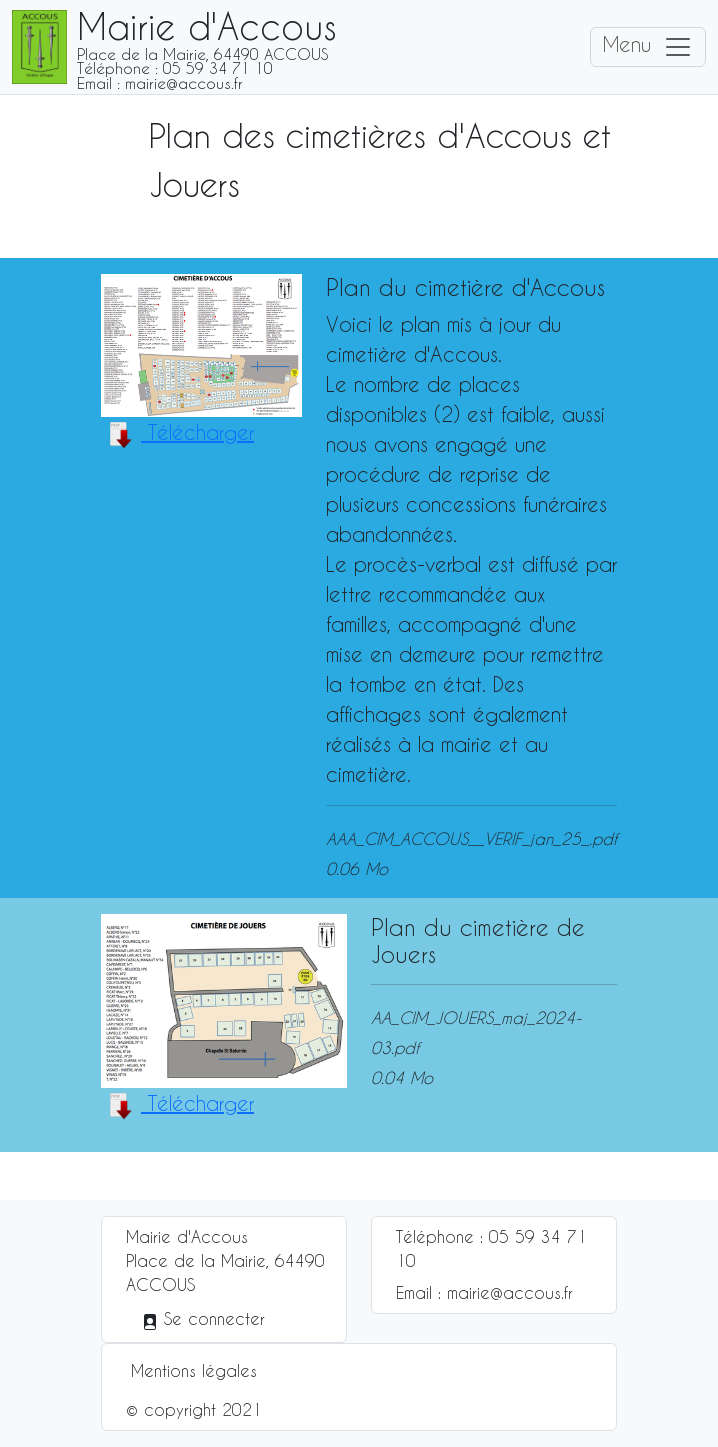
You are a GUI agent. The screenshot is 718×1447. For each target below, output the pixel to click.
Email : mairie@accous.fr (484, 1292)
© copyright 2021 (194, 1409)
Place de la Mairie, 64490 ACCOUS (225, 1272)
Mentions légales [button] (194, 1370)
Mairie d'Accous (187, 1236)
